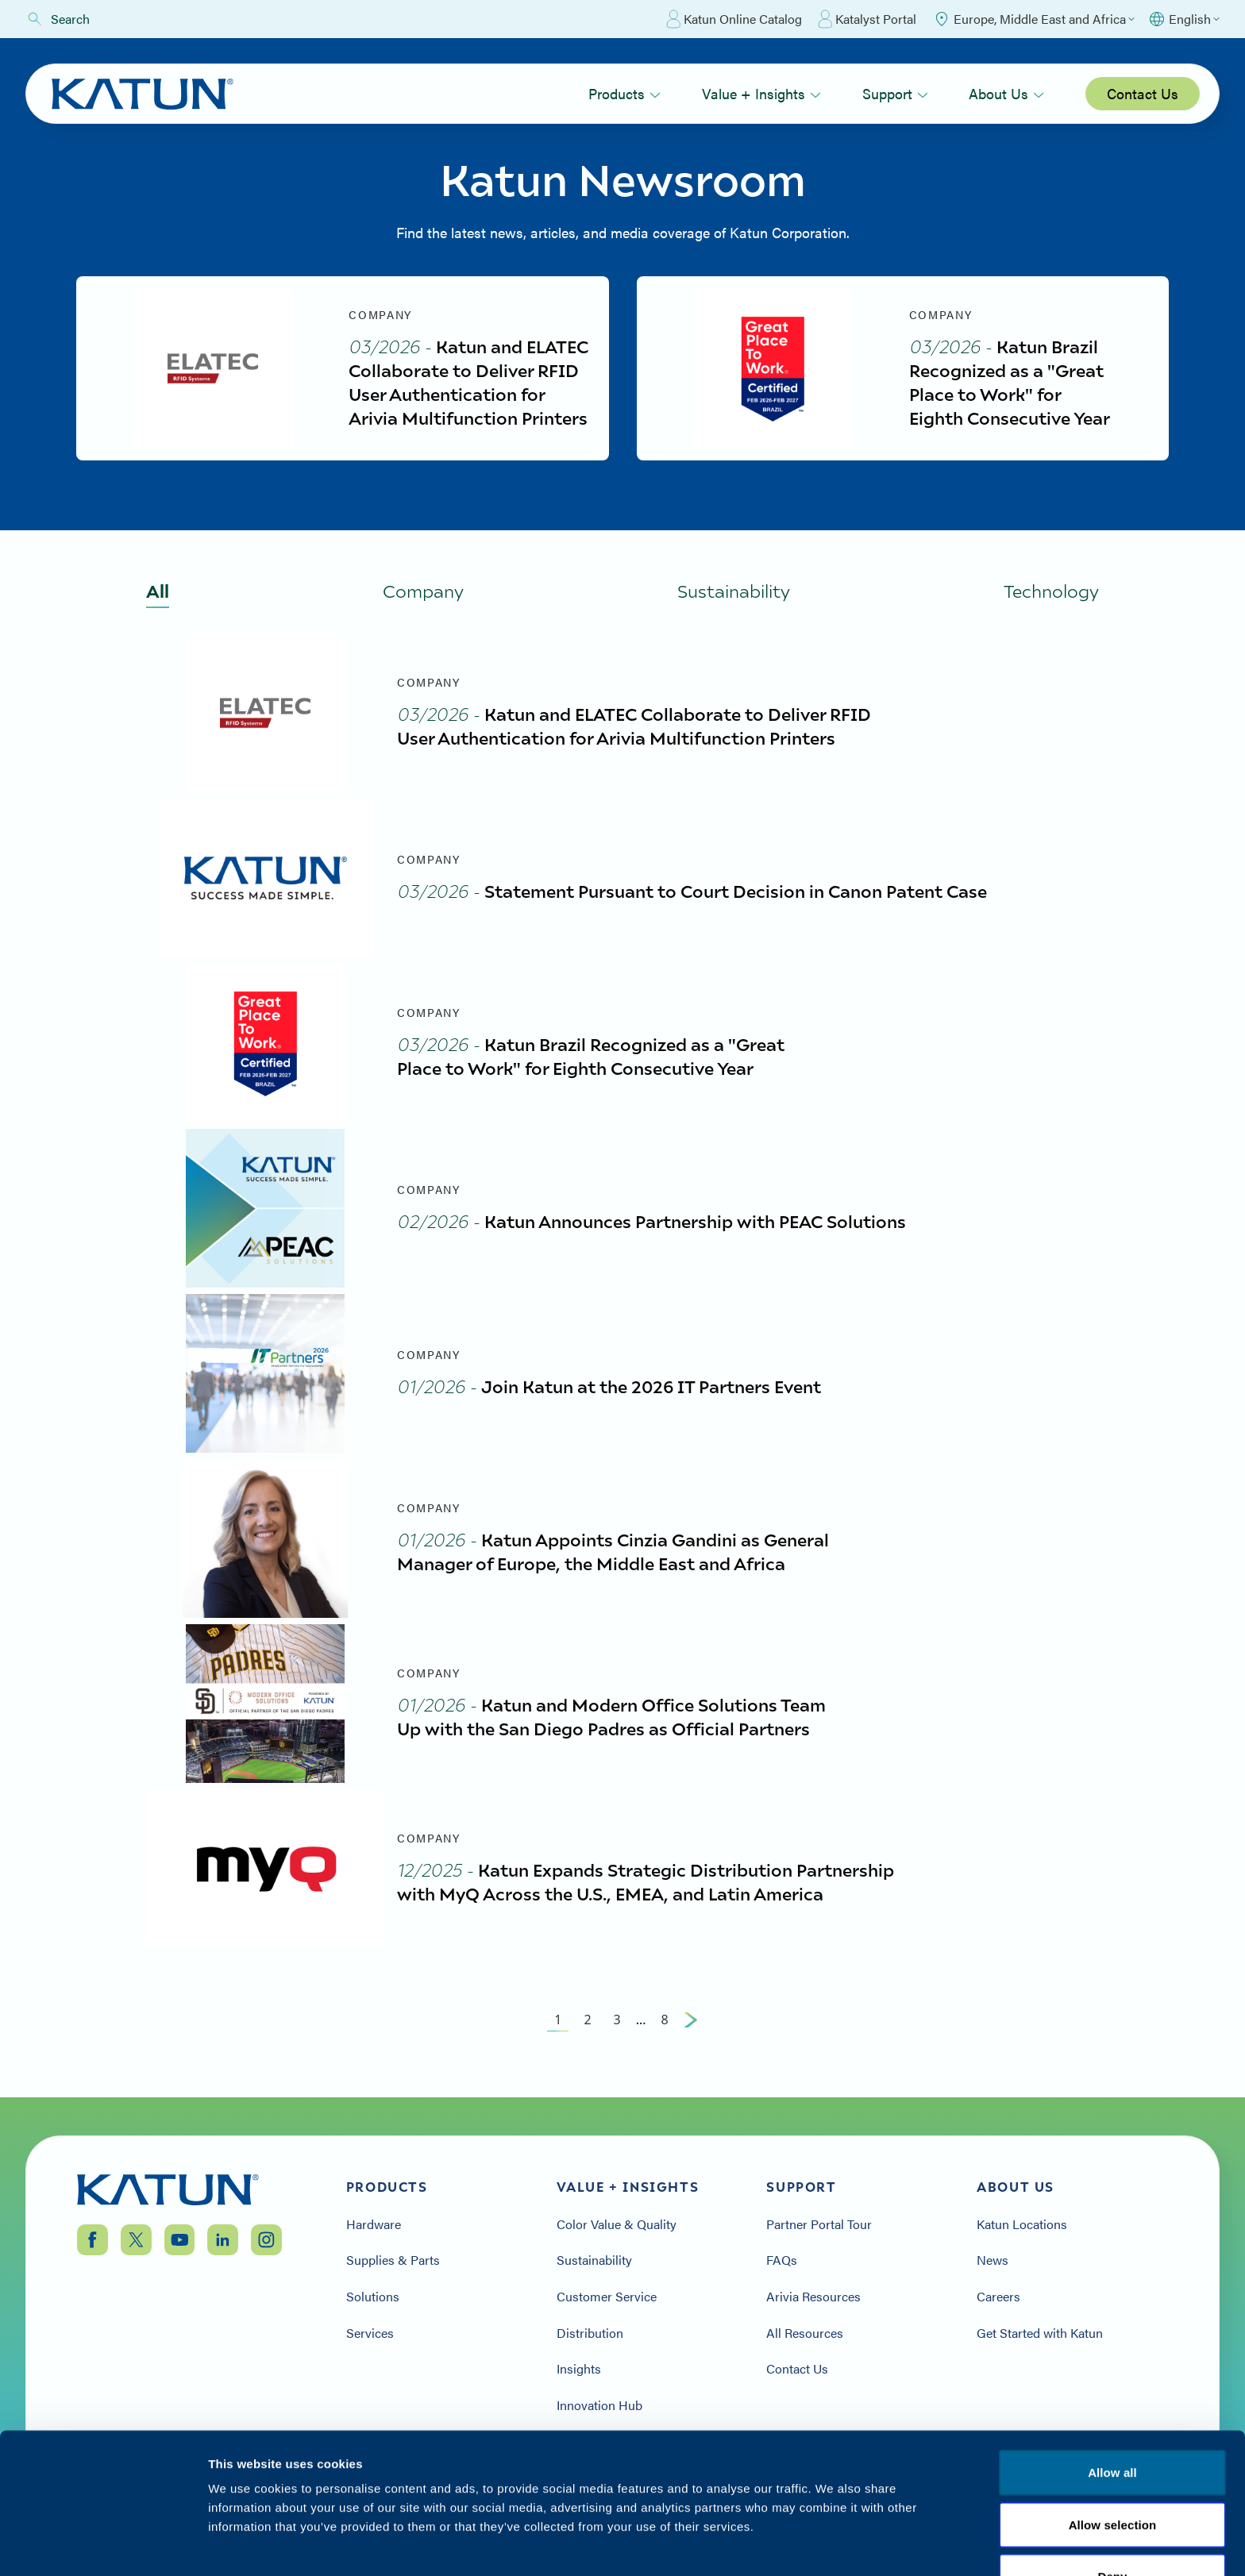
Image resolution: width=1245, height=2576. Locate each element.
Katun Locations (1022, 2224)
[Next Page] (691, 2019)
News (992, 2261)
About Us (1006, 93)
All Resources (804, 2333)
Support (895, 93)
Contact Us (1142, 93)
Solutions (372, 2296)
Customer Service (607, 2296)
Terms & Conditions (1112, 2480)
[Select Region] (1033, 19)
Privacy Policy (985, 2480)
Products (624, 93)
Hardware (373, 2224)
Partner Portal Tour (819, 2224)
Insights (579, 2369)
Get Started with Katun (1040, 2333)
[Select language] (1183, 19)
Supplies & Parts (393, 2261)
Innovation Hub (599, 2405)
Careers (998, 2296)
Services (370, 2333)
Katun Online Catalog (734, 19)
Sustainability (594, 2261)
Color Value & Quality (616, 2224)
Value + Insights (761, 93)
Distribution (590, 2333)
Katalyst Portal (867, 19)
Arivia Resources (813, 2296)
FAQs (781, 2261)
